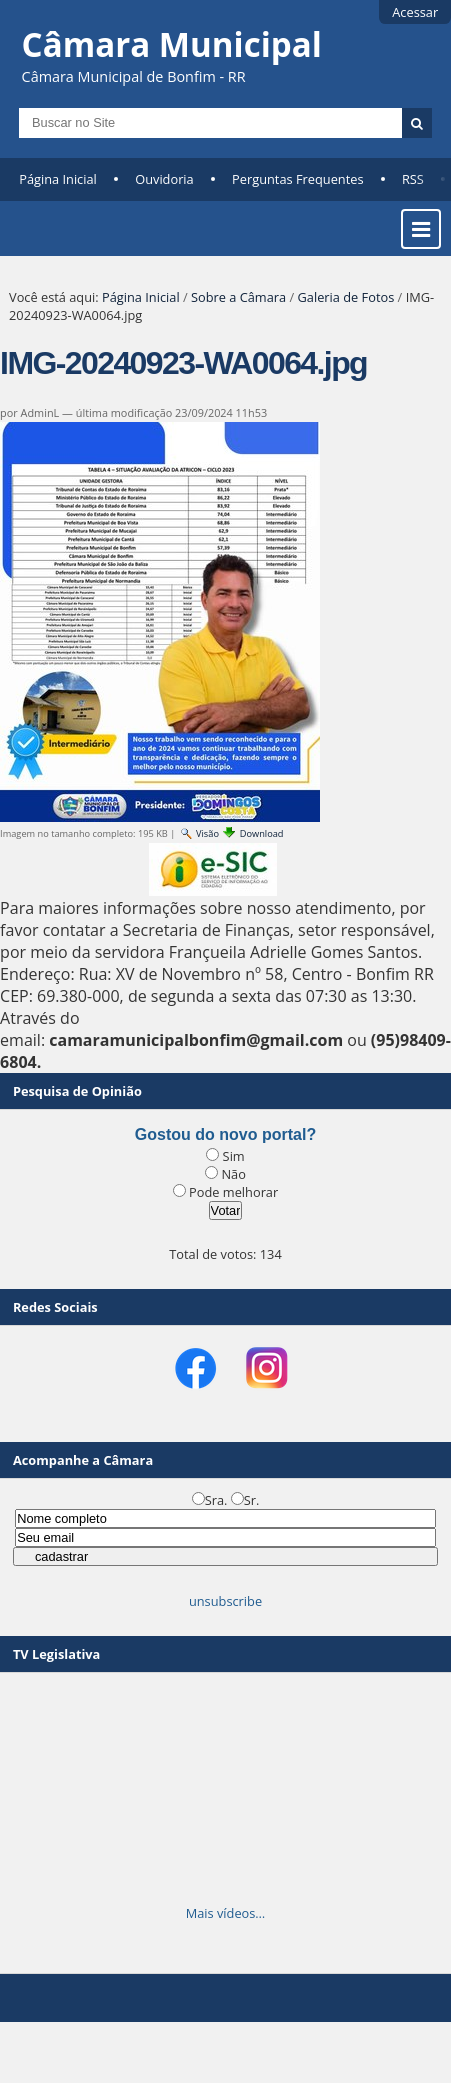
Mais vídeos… (226, 1913)
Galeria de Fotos (346, 297)
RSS (413, 179)
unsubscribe (225, 1601)
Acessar (415, 12)
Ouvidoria (164, 179)
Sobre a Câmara (238, 297)
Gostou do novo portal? (225, 1134)
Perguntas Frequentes (297, 179)
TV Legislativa (56, 1654)
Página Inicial (58, 179)
